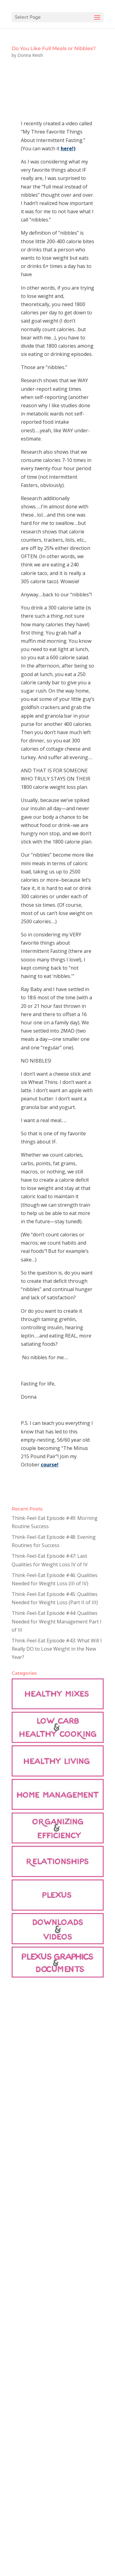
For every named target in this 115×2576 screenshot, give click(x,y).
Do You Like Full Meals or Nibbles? (54, 48)
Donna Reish (30, 55)
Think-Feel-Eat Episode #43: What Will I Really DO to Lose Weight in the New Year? (57, 1648)
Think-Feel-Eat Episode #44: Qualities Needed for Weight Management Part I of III (57, 1621)
